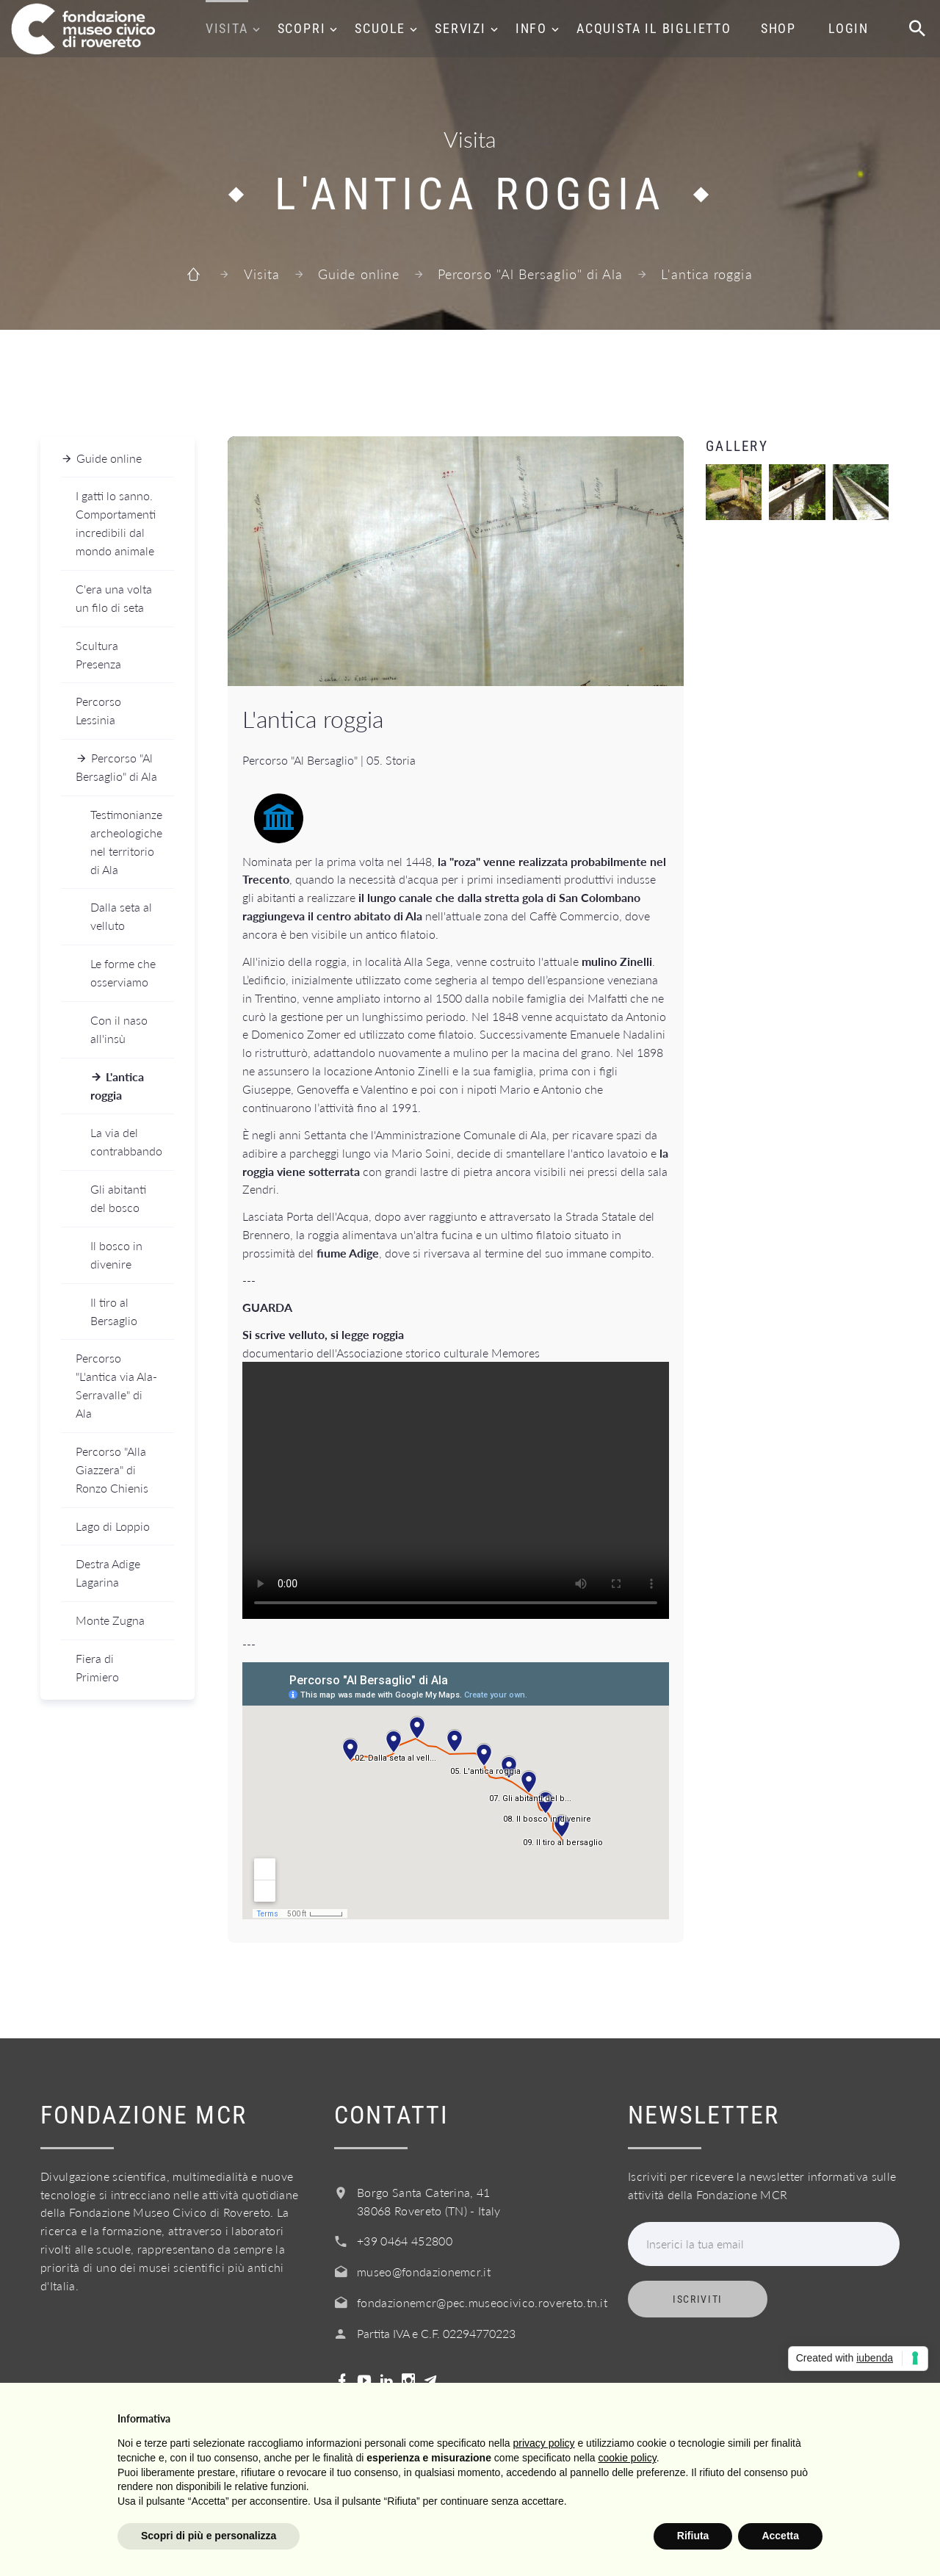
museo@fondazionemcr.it (424, 2272)
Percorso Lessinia (98, 710)
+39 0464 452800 (404, 2241)
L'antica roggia (117, 1085)
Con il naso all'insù (119, 1029)
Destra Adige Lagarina (108, 1572)
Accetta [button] (780, 2535)
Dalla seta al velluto (121, 916)
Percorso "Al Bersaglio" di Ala (530, 274)
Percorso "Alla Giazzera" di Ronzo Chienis (112, 1469)
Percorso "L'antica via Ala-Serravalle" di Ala (116, 1385)
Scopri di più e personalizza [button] (208, 2535)
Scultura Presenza (98, 654)
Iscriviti (698, 2299)
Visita (227, 28)
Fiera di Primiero (97, 1667)
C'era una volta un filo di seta (114, 598)
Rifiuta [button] (693, 2535)
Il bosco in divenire (116, 1254)
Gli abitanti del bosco (118, 1198)
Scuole (380, 28)
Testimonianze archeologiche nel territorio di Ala (126, 841)
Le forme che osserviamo (123, 972)
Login (848, 28)
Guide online (359, 274)
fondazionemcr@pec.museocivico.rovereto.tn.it (482, 2302)
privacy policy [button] (544, 2443)
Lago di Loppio (113, 1526)
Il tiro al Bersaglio (113, 1311)
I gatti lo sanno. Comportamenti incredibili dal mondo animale (116, 523)
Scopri (302, 28)
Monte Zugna (110, 1620)
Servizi (460, 28)
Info (531, 28)
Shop (778, 28)
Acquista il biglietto (653, 28)
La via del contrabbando (126, 1141)
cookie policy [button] (628, 2458)
